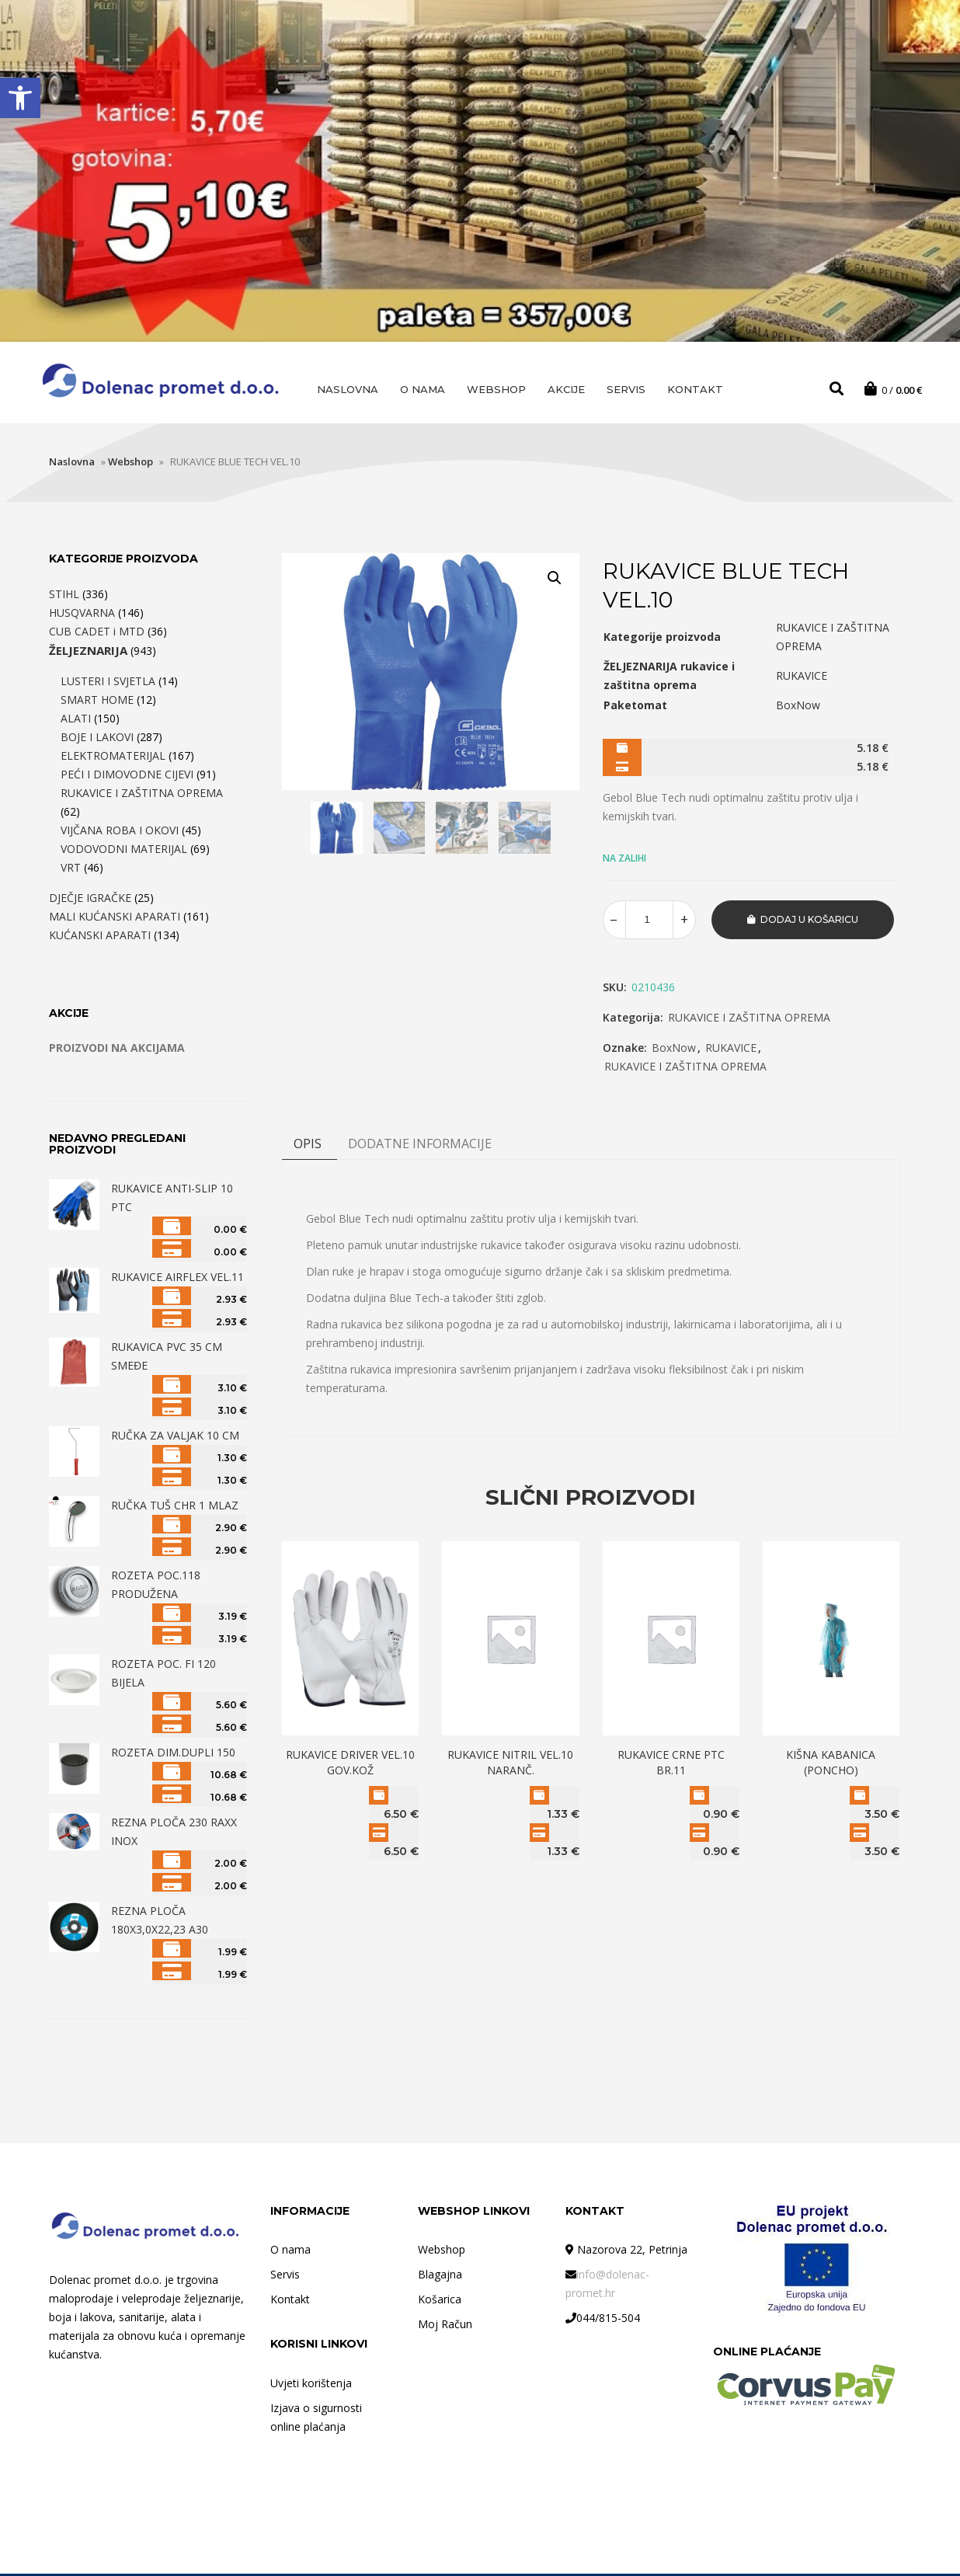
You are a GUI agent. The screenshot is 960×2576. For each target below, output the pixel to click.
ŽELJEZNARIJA (88, 652)
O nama (422, 389)
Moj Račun (445, 2326)
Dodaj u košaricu (809, 922)
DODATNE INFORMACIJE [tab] (420, 1145)
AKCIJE (566, 389)
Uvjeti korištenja (311, 2385)
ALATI (76, 720)
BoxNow (674, 1050)
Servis (626, 389)
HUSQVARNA (82, 614)
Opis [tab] (308, 1145)
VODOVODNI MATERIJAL (124, 851)
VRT (71, 869)
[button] (20, 98)
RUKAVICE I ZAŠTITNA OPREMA (749, 1019)
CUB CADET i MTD (96, 633)
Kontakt (695, 389)
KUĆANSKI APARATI (100, 937)
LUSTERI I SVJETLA (108, 683)
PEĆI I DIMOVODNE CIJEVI (127, 776)
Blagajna (440, 2276)
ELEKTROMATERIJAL (113, 757)
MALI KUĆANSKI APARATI (114, 918)
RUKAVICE (731, 1050)
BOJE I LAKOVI (97, 739)
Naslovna (347, 389)
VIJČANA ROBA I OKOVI (120, 832)
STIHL (64, 596)
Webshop (496, 389)
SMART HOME (97, 701)
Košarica (439, 2301)
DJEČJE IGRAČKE (90, 900)
